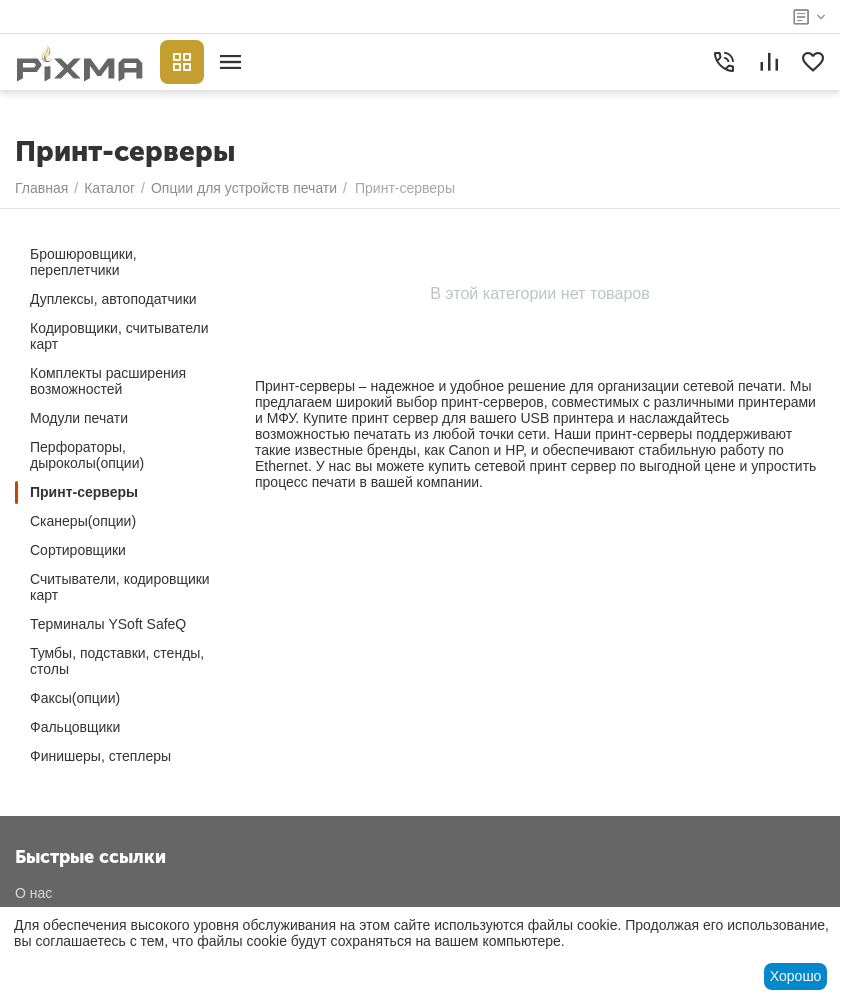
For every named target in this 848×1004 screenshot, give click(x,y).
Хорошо (796, 976)
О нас (33, 893)
